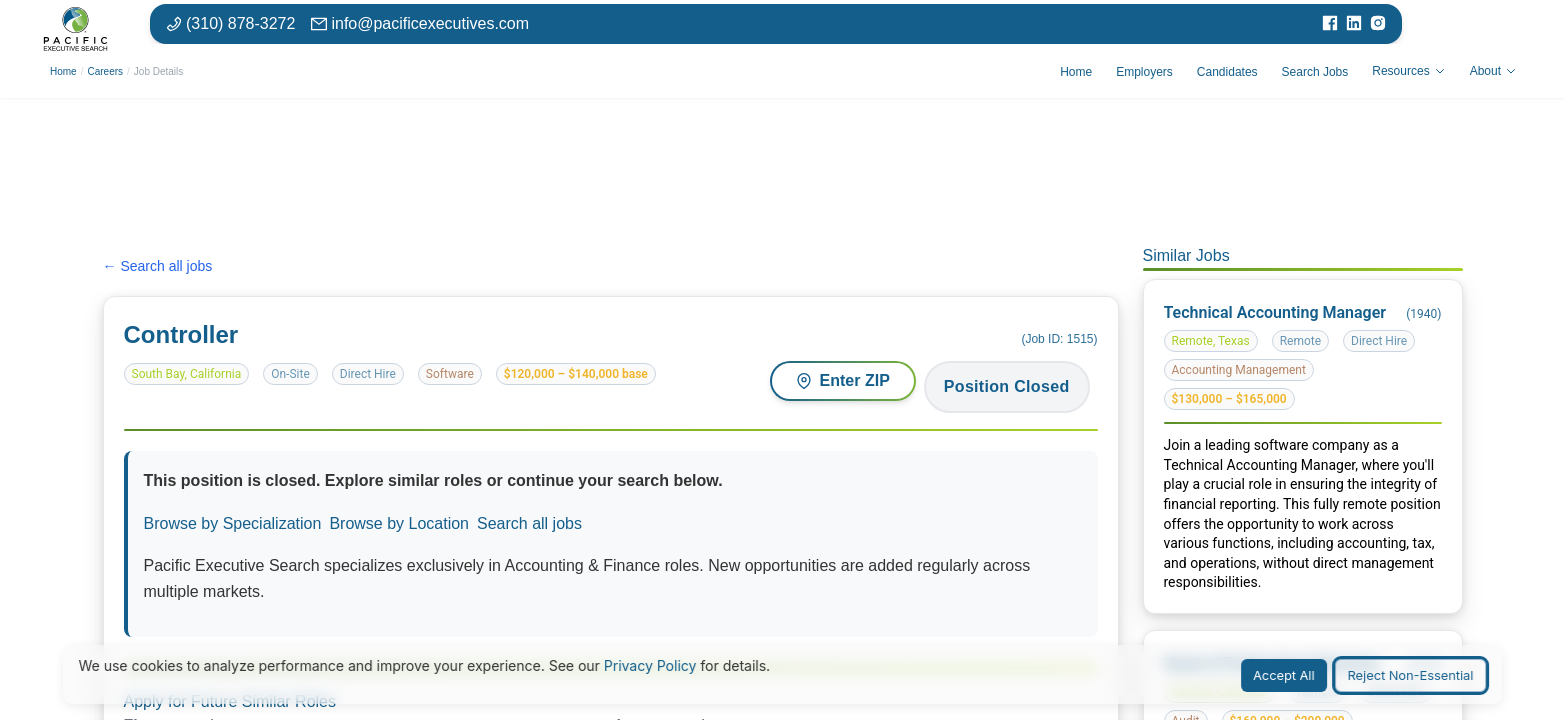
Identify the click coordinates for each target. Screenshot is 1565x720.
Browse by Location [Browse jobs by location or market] (399, 523)
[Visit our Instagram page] (1378, 24)
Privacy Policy (650, 665)
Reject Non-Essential (1411, 675)
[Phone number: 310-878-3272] (230, 24)
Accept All (1284, 675)
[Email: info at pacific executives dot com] (420, 24)
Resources (1408, 71)
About (1493, 71)
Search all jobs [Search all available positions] (529, 523)
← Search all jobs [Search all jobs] (158, 266)
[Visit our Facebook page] (1330, 24)
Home (63, 71)
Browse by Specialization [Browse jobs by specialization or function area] (233, 523)
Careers (105, 71)
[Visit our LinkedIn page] (1354, 24)
